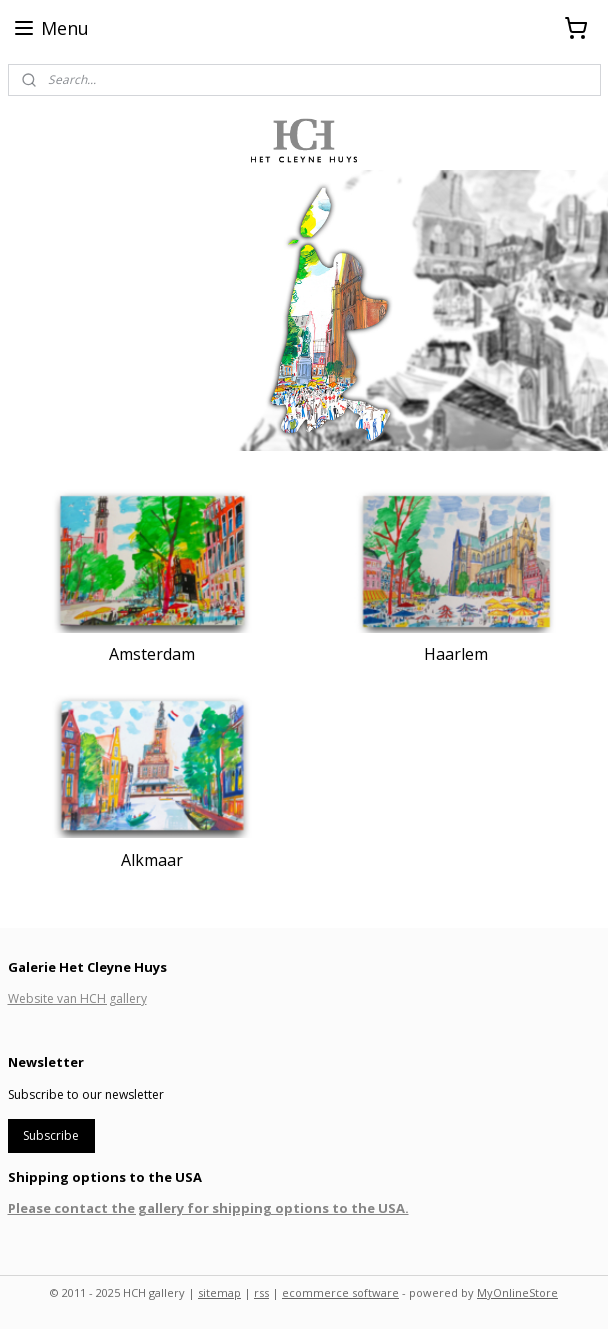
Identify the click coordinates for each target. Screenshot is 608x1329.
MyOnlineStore (517, 1292)
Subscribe (51, 1135)
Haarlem (456, 654)
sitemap (219, 1292)
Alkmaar (152, 860)
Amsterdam (152, 654)
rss (261, 1292)
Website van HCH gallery (77, 998)
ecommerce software (340, 1292)
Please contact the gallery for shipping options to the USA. (208, 1208)
